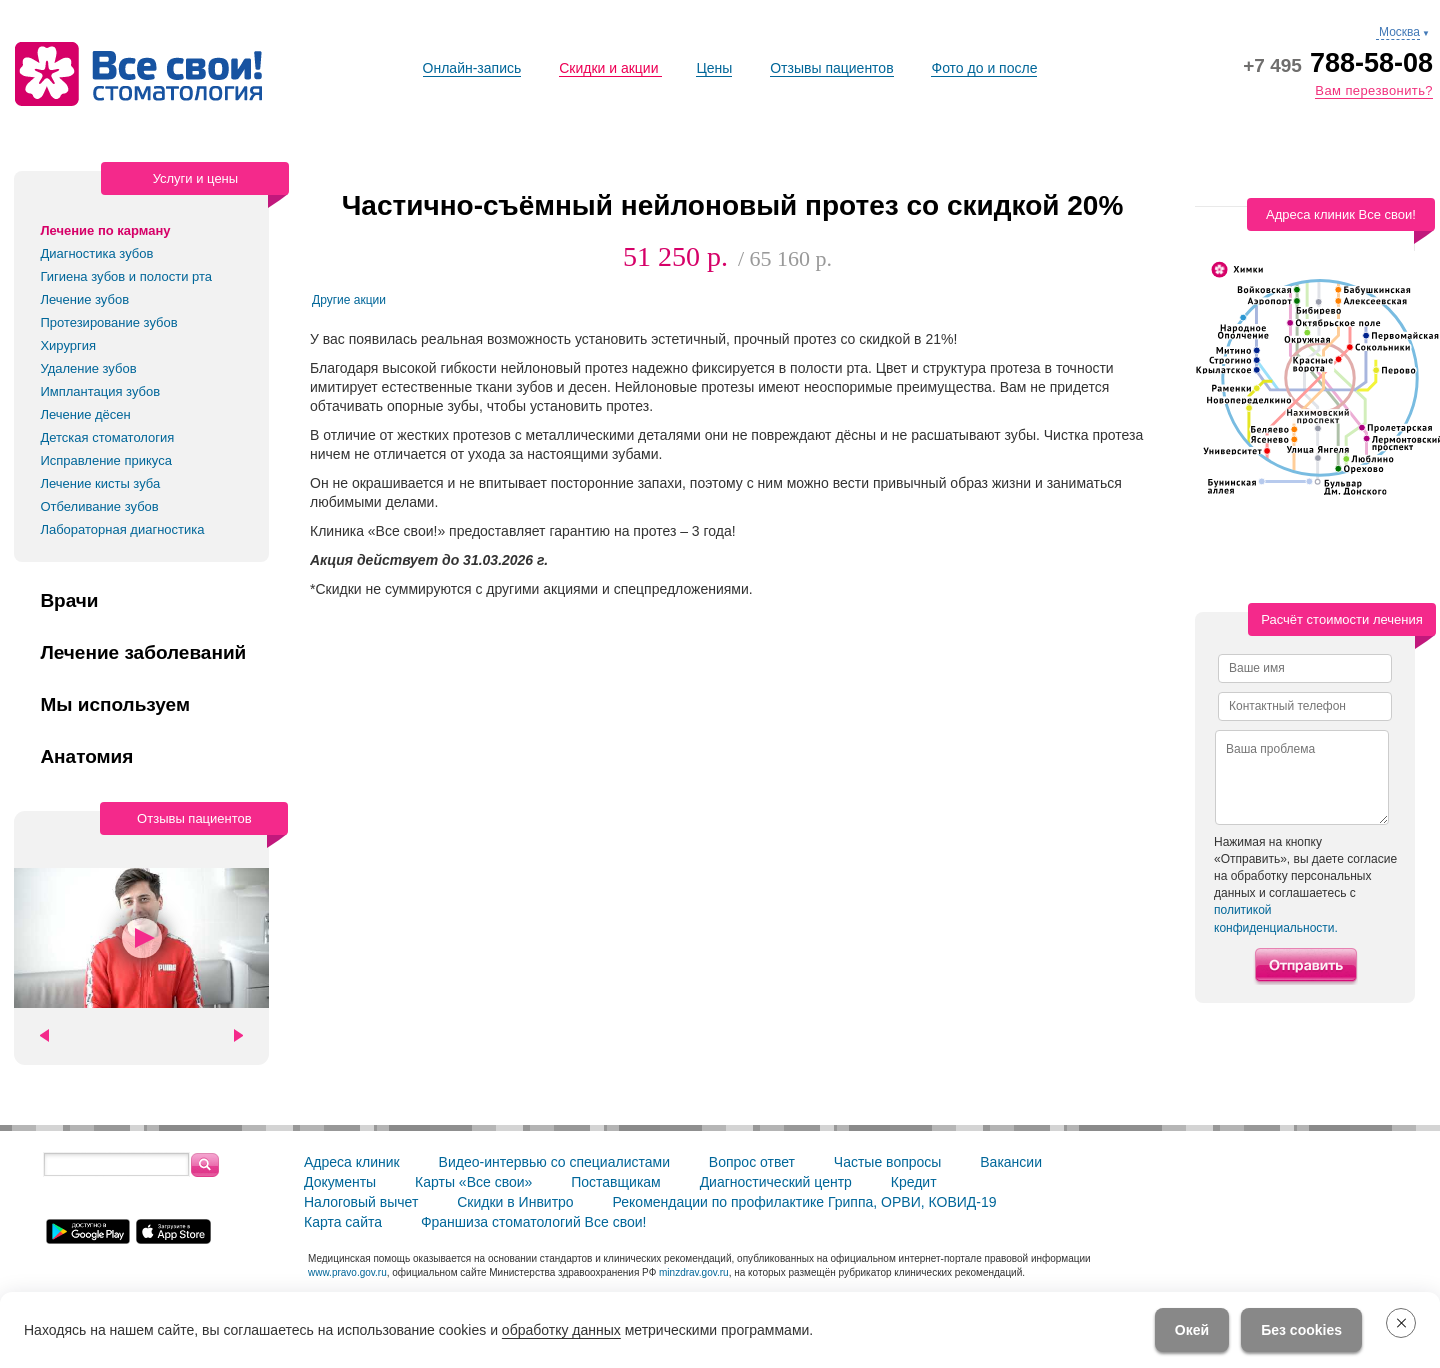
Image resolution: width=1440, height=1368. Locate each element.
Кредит (914, 1182)
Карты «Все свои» (473, 1182)
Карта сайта (343, 1222)
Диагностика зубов (96, 253)
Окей (1192, 1330)
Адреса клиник (352, 1162)
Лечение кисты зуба (100, 483)
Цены (714, 68)
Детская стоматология (107, 437)
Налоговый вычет (361, 1202)
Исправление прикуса (106, 460)
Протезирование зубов (108, 322)
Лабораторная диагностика (122, 529)
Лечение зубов (84, 299)
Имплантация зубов (100, 391)
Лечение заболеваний (143, 653)
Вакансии (1011, 1162)
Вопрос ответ (752, 1162)
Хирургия (68, 345)
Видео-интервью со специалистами (554, 1162)
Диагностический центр (776, 1182)
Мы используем (115, 705)
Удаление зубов (88, 368)
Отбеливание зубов (99, 506)
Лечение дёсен (85, 414)
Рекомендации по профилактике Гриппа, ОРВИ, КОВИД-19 (805, 1202)
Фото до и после (984, 68)
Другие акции (349, 300)
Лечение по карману (105, 230)
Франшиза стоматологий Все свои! (534, 1222)
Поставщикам (616, 1182)
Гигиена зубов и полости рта (126, 276)
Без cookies (1301, 1330)
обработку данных (561, 1330)
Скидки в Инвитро (515, 1202)
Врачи (69, 601)
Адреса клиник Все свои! (1341, 214)
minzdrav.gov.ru (694, 1272)
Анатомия (86, 757)
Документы (340, 1182)
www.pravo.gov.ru (347, 1272)
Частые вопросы (888, 1162)
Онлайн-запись (472, 68)
